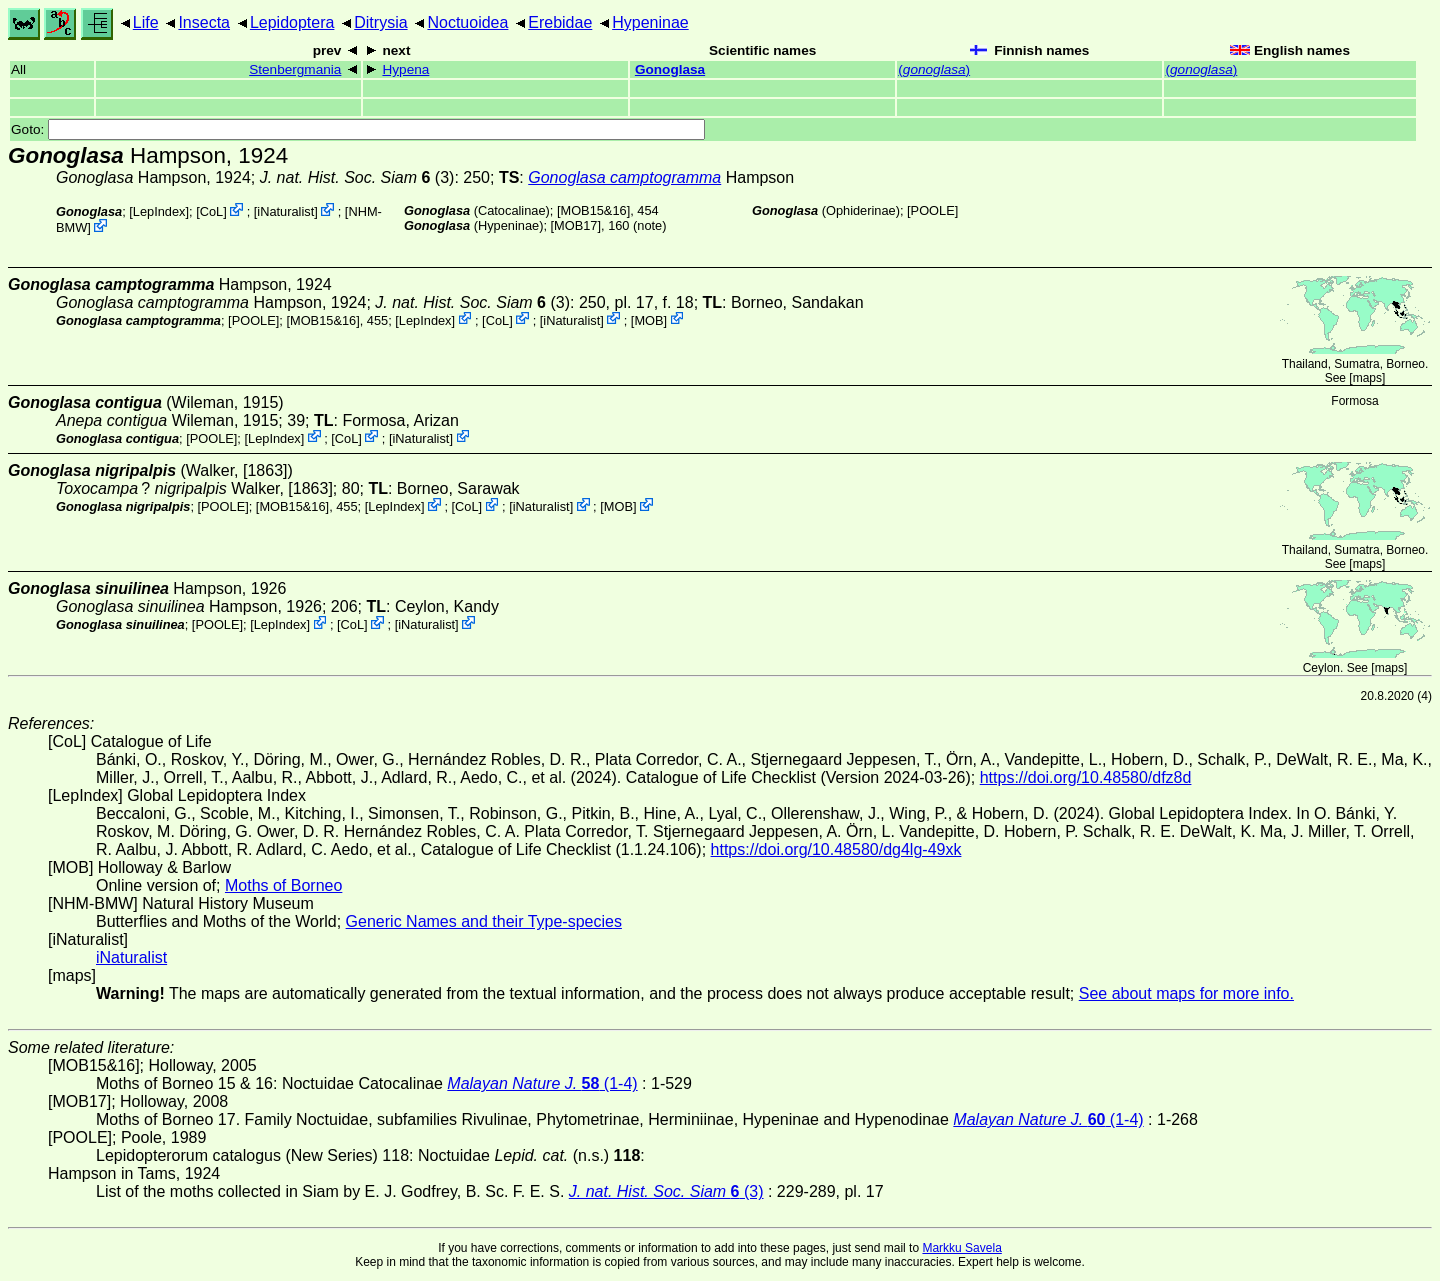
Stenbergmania (295, 69)
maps (1367, 378)
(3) (357, 177)
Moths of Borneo (283, 885)
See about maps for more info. (1186, 993)
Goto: (358, 129)
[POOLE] (932, 210)
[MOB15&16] (593, 210)
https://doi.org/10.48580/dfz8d (1086, 777)
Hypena (405, 69)
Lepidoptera (292, 22)
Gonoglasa (670, 69)
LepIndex (159, 211)
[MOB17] (576, 225)
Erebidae (560, 22)
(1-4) (542, 1083)
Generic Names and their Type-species (484, 921)
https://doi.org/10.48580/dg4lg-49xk (836, 849)
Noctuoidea (467, 22)
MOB (648, 319)
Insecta (204, 22)
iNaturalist (285, 211)
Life (146, 22)
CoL (211, 211)
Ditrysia (380, 22)
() (934, 69)
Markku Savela (961, 1248)
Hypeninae (650, 22)
